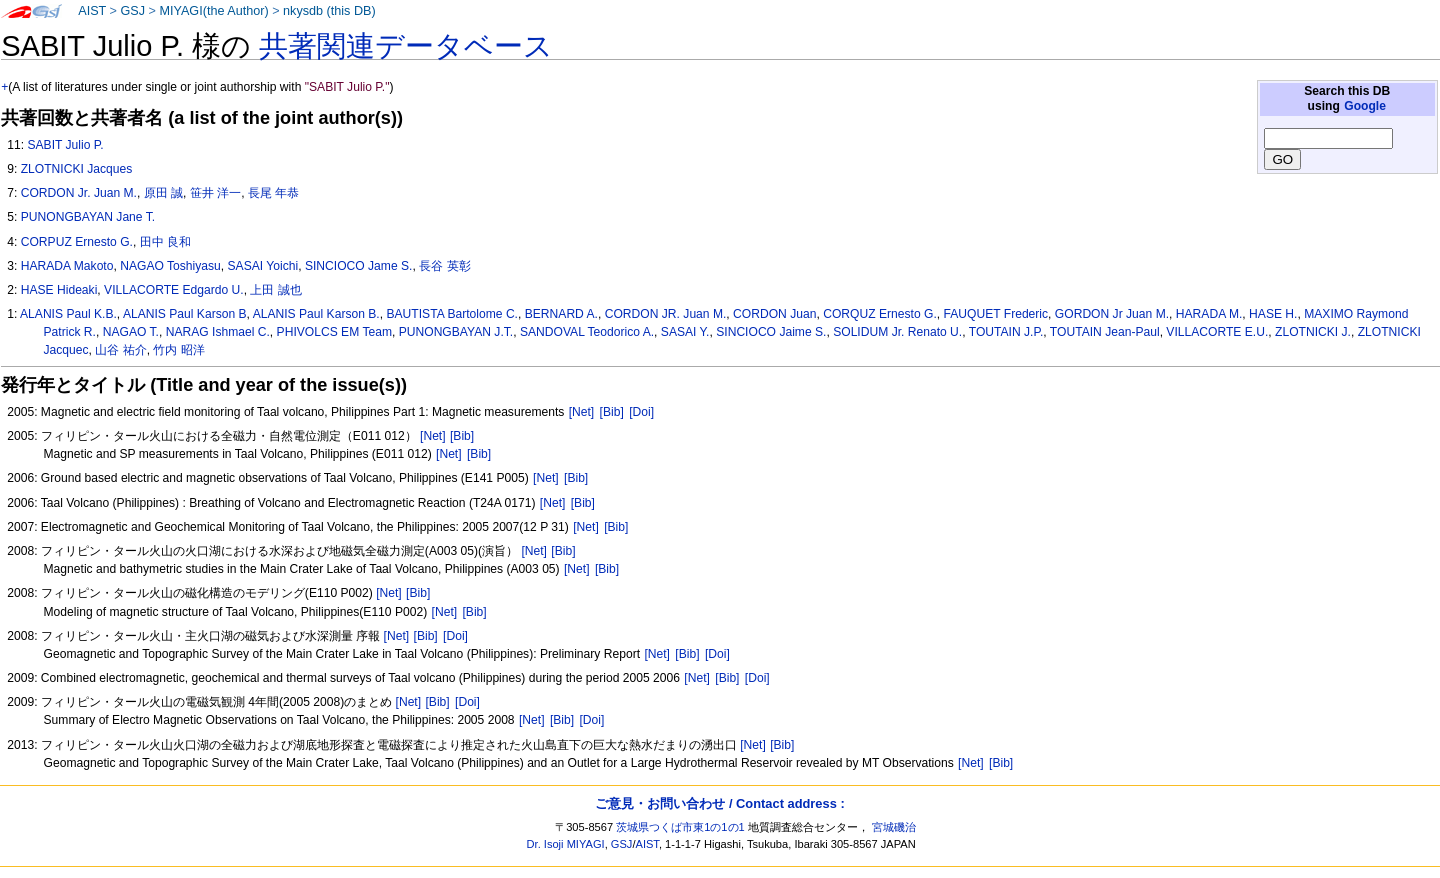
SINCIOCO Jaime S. (771, 332)
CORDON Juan (774, 314)
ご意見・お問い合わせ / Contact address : (719, 803)
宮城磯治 (894, 827)
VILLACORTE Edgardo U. (174, 290)
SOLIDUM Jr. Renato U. (897, 332)
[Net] (582, 412)
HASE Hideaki (59, 290)
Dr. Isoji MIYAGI (566, 844)
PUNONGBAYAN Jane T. (88, 217)
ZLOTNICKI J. (1313, 332)
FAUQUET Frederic (995, 314)
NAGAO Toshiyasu (170, 266)
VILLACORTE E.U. (1217, 332)
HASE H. (1273, 314)
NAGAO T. (131, 332)
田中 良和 (165, 242)
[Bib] (612, 412)
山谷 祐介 (120, 350)
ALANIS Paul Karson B (185, 314)
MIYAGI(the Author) (213, 11)
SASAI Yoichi (263, 266)
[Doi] (641, 412)
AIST (92, 11)
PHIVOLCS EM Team (334, 332)
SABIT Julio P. (65, 145)
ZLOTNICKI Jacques (77, 169)
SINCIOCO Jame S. (359, 266)
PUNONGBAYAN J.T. (456, 332)
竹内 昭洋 (178, 350)
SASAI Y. (685, 332)
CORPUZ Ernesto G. (77, 242)
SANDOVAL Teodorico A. (587, 332)
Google (1365, 106)
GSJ (132, 11)
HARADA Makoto (67, 266)
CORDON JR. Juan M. (666, 314)
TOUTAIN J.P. (1006, 332)
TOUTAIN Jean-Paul (1105, 332)
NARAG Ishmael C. (218, 332)
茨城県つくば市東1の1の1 (680, 827)
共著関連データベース (406, 46)
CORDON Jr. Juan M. (79, 193)
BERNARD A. (561, 314)
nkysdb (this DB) (329, 11)
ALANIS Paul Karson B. (316, 314)
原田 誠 (163, 193)
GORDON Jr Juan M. (1112, 314)
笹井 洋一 (215, 193)
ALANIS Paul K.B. (68, 314)
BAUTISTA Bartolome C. (452, 314)
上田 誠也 (275, 290)
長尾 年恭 (273, 193)
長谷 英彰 (444, 266)
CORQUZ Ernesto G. (880, 314)
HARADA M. (1209, 314)
